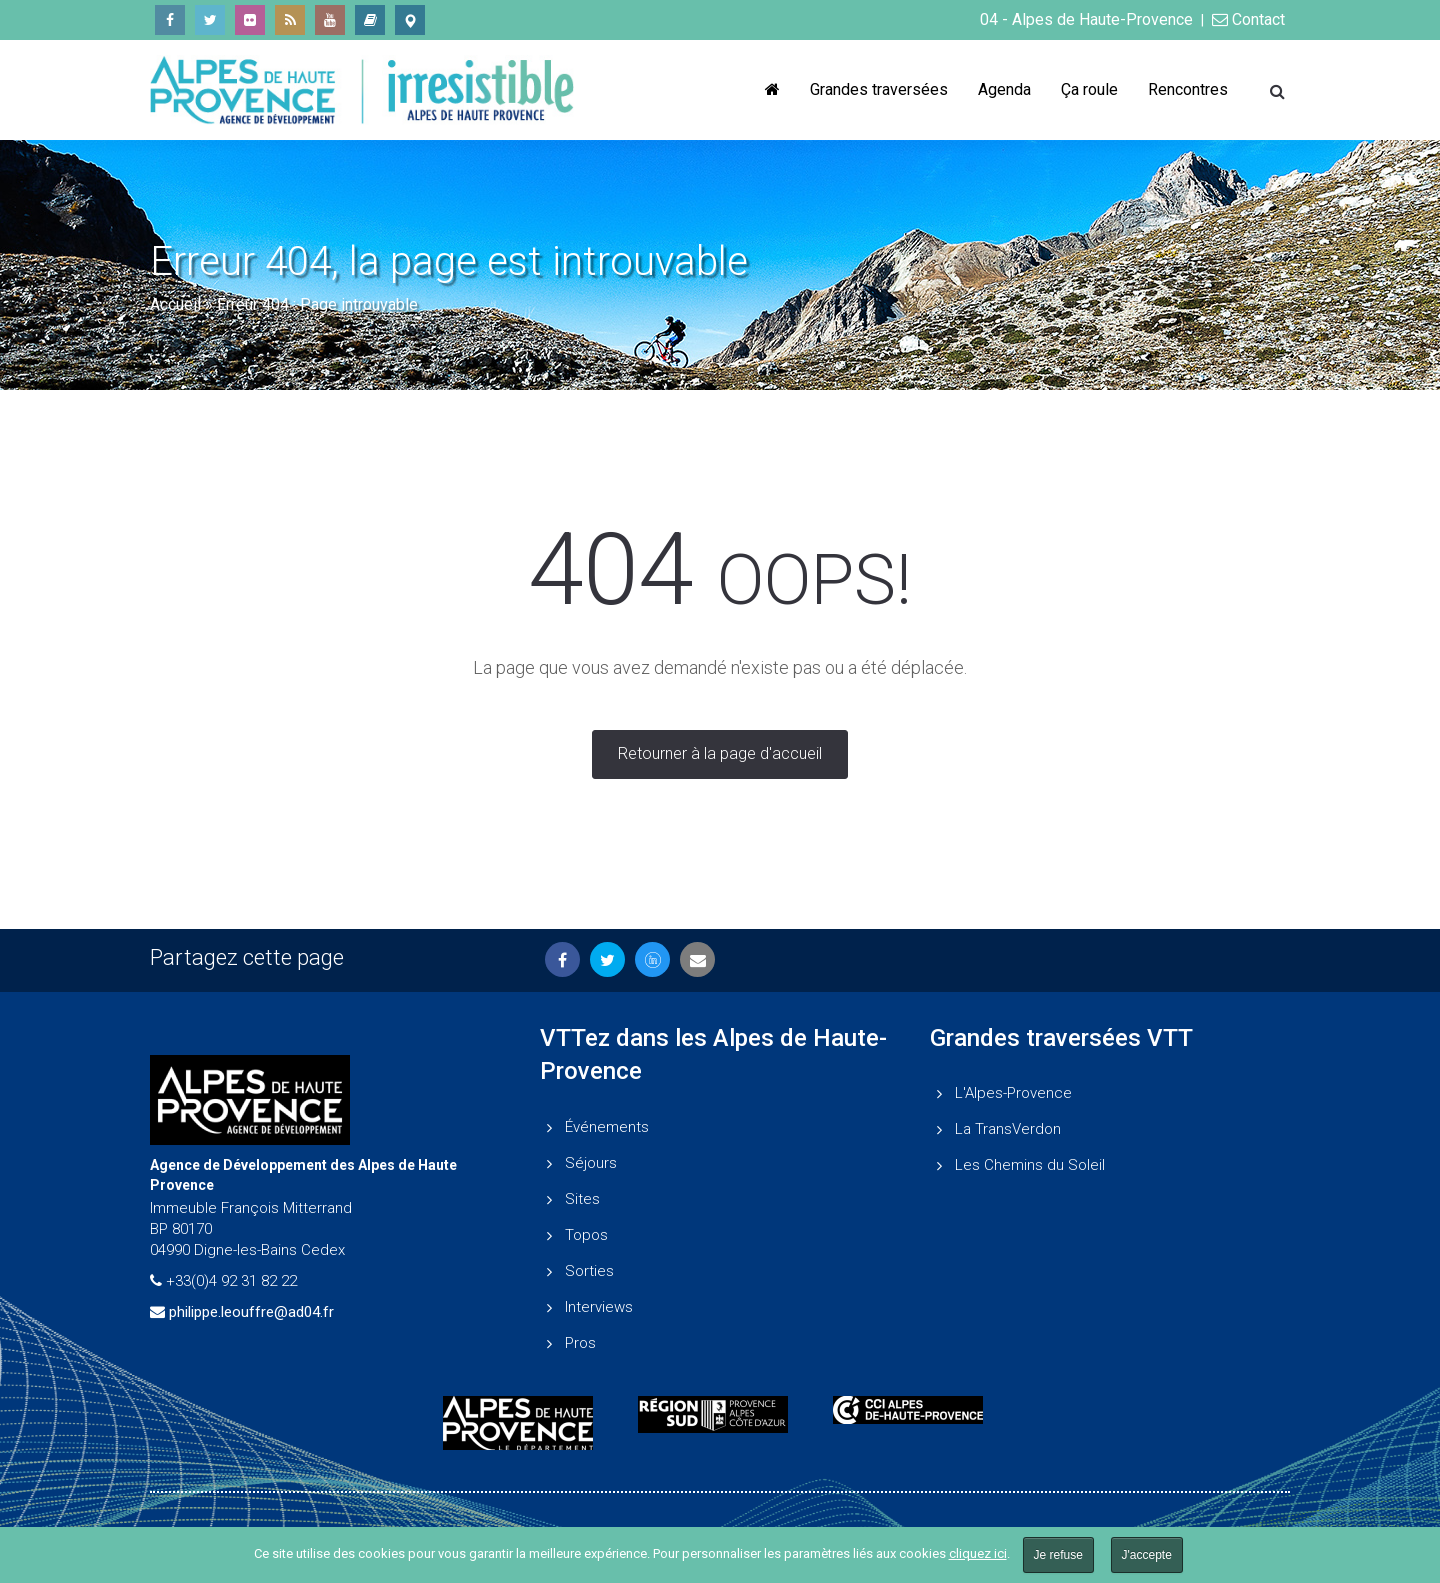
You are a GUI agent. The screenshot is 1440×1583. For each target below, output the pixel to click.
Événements (607, 1127)
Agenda (1004, 89)
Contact (1248, 19)
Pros (580, 1343)
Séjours (591, 1163)
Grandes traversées (879, 89)
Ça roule (1089, 89)
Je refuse (1058, 1555)
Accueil (175, 304)
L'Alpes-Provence (1013, 1093)
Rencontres (1188, 89)
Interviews (599, 1307)
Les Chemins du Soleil (1030, 1165)
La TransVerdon (1008, 1129)
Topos (586, 1235)
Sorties (589, 1271)
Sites (582, 1199)
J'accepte (1147, 1555)
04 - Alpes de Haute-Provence (1086, 19)
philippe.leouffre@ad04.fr (251, 1312)
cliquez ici (978, 1553)
